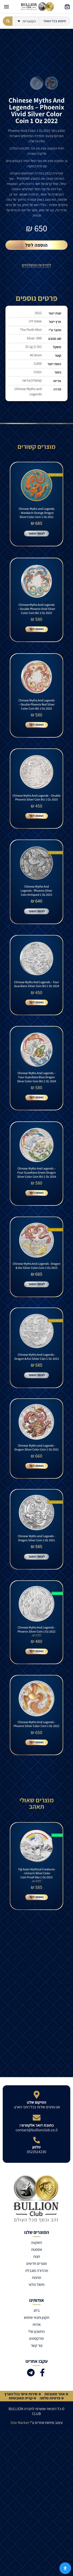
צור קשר (36, 2345)
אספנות (36, 2249)
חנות (36, 2256)
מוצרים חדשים (36, 2263)
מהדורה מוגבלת (36, 2270)
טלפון (36, 2147)
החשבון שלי (36, 2331)
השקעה (36, 2242)
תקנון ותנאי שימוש (36, 2317)
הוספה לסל (36, 245)
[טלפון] (36, 2140)
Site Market (20, 2422)
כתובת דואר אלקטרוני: (36, 2125)
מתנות (36, 2277)
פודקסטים (36, 2338)
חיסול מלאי (36, 2284)
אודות (37, 2324)
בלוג (36, 2310)
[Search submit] (7, 21)
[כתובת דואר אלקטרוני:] (36, 2118)
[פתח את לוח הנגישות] (65, 2568)
